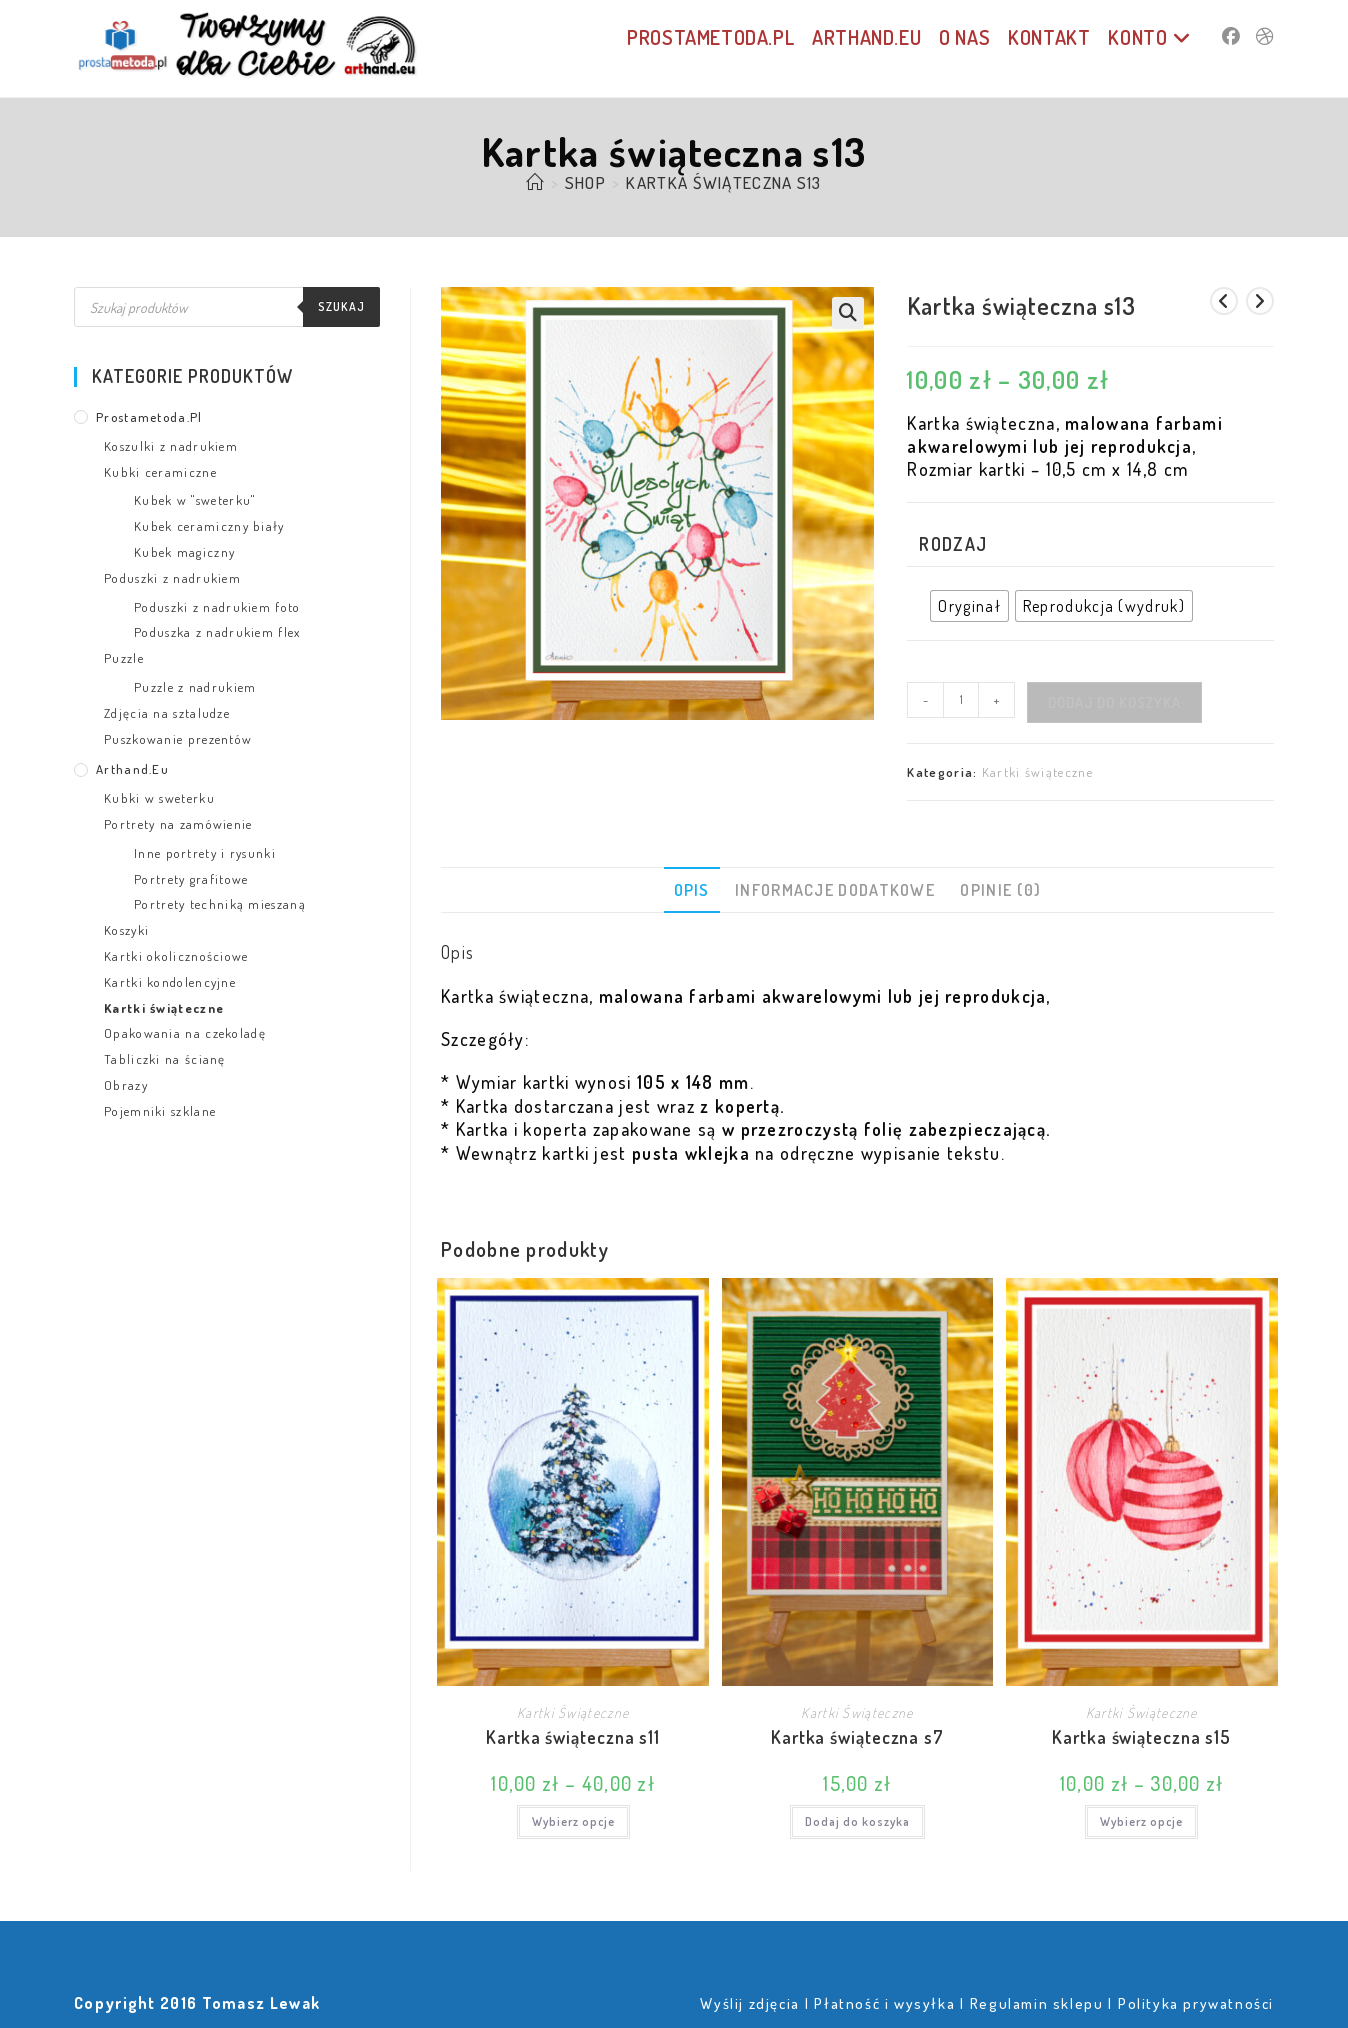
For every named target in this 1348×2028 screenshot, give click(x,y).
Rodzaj (953, 544)
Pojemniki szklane (160, 1111)
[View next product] (1260, 301)
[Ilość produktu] (961, 700)
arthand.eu (132, 769)
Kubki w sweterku (159, 798)
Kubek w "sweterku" (194, 500)
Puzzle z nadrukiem (195, 687)
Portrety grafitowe (191, 879)
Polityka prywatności (1196, 2003)
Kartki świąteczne (1037, 772)
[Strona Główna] (535, 182)
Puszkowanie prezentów (178, 739)
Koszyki (126, 930)
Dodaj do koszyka (1114, 702)
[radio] (969, 606)
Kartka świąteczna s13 (723, 182)
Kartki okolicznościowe (176, 956)
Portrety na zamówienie (178, 824)
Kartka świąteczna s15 (1141, 1737)
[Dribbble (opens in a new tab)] (1265, 36)
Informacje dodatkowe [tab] (835, 889)
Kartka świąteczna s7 (857, 1737)
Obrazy (126, 1085)
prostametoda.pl (149, 417)
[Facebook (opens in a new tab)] (1231, 36)
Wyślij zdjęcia (749, 2003)
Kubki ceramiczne (160, 472)
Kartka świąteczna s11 (573, 1737)
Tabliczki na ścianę (165, 1059)
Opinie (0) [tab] (1000, 889)
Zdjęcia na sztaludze (167, 713)
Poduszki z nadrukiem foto (217, 607)
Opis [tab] (692, 889)
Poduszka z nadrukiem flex (217, 632)
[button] (848, 313)
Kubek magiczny (184, 552)
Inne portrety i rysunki (205, 853)
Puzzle (124, 658)
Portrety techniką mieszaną (220, 904)
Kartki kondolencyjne (170, 982)
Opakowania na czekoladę (185, 1033)
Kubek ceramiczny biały (209, 526)
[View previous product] (1224, 301)
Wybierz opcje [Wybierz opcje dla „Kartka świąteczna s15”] (1141, 1821)
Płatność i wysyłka (884, 2003)
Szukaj (341, 306)
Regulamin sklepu (1037, 2003)
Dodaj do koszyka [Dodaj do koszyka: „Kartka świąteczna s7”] (857, 1821)
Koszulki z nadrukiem (171, 446)
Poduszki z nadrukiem (172, 578)
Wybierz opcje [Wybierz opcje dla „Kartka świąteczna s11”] (573, 1821)
